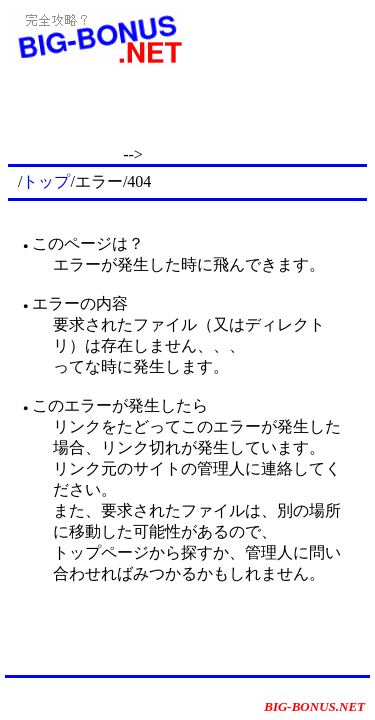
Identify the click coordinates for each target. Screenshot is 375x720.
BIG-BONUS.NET (314, 706)
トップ (46, 181)
